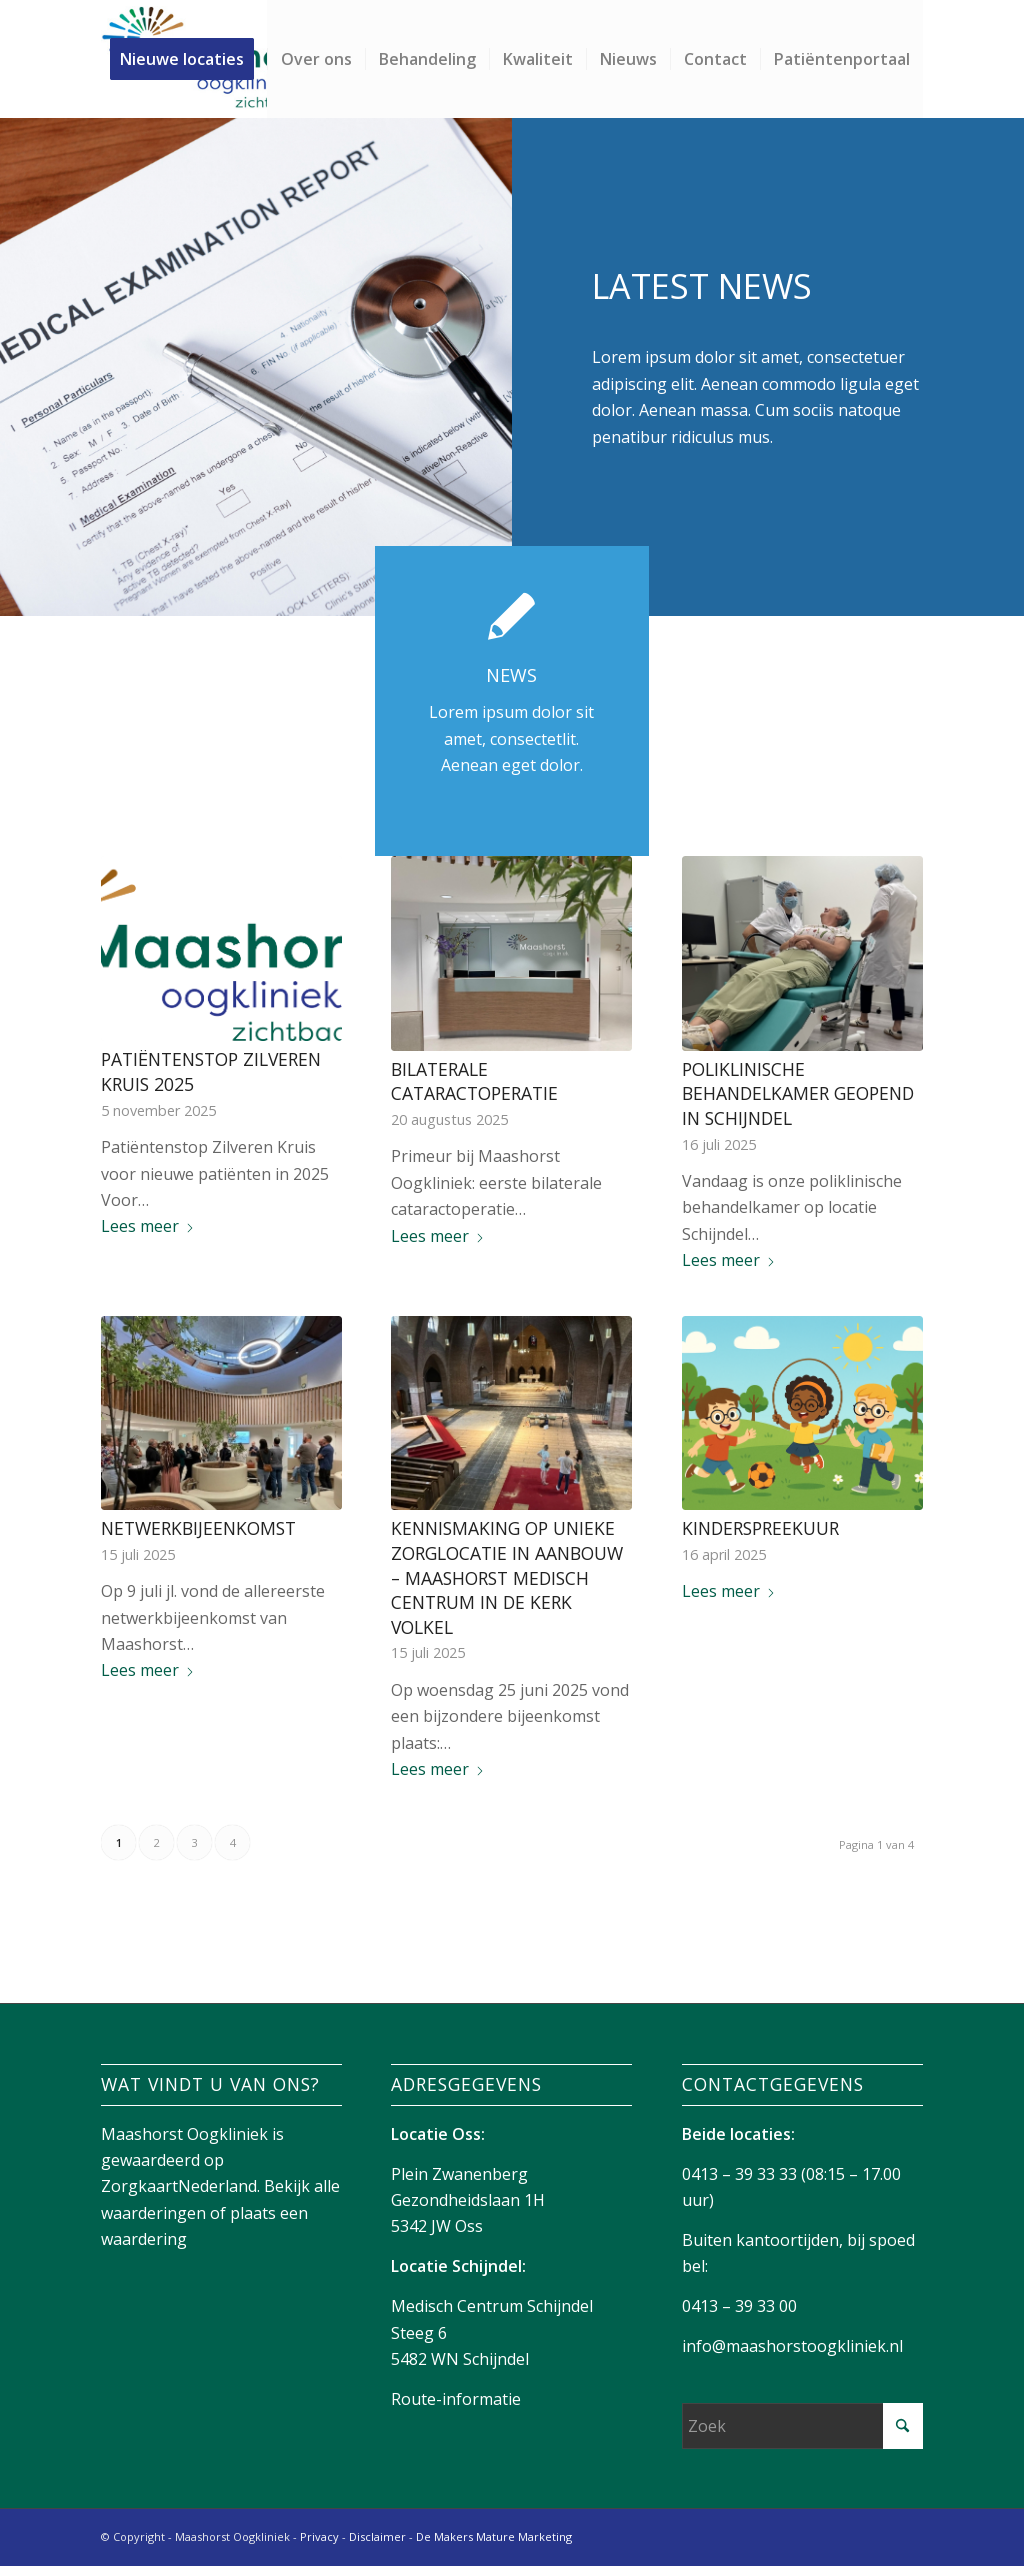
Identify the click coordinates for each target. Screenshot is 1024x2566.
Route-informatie (456, 2399)
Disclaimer (377, 2536)
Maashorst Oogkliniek (184, 2134)
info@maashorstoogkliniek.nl (792, 2346)
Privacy (319, 2536)
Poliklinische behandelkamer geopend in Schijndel (798, 1093)
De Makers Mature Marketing (494, 2536)
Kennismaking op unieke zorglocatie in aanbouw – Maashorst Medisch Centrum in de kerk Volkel (507, 1577)
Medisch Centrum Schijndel (492, 2306)
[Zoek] (802, 2426)
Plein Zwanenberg (459, 2174)
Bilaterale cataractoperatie (474, 1081)
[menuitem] (188, 59)
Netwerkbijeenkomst (198, 1528)
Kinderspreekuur (760, 1528)
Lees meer (148, 1226)
